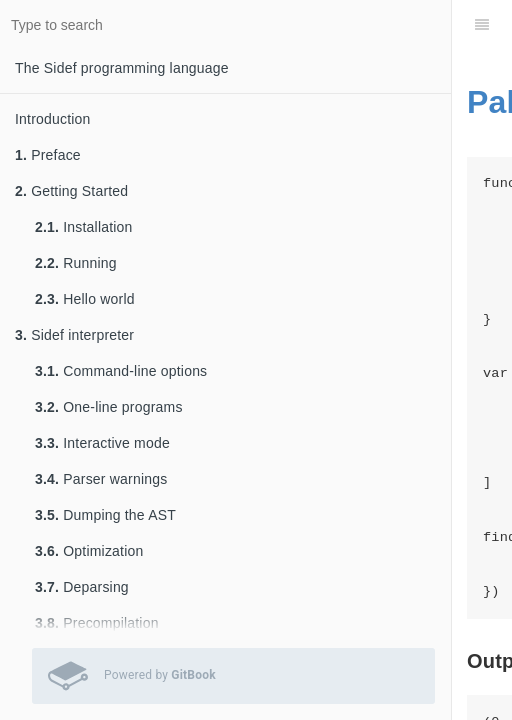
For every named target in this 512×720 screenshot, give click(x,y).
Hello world (85, 299)
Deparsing (82, 587)
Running (76, 263)
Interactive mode (102, 443)
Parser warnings (101, 479)
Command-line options (121, 371)
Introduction (53, 119)
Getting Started (71, 191)
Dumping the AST (105, 515)
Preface (48, 155)
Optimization (89, 551)
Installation (84, 227)
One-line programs (109, 407)
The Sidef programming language (122, 68)
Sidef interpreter (74, 335)
